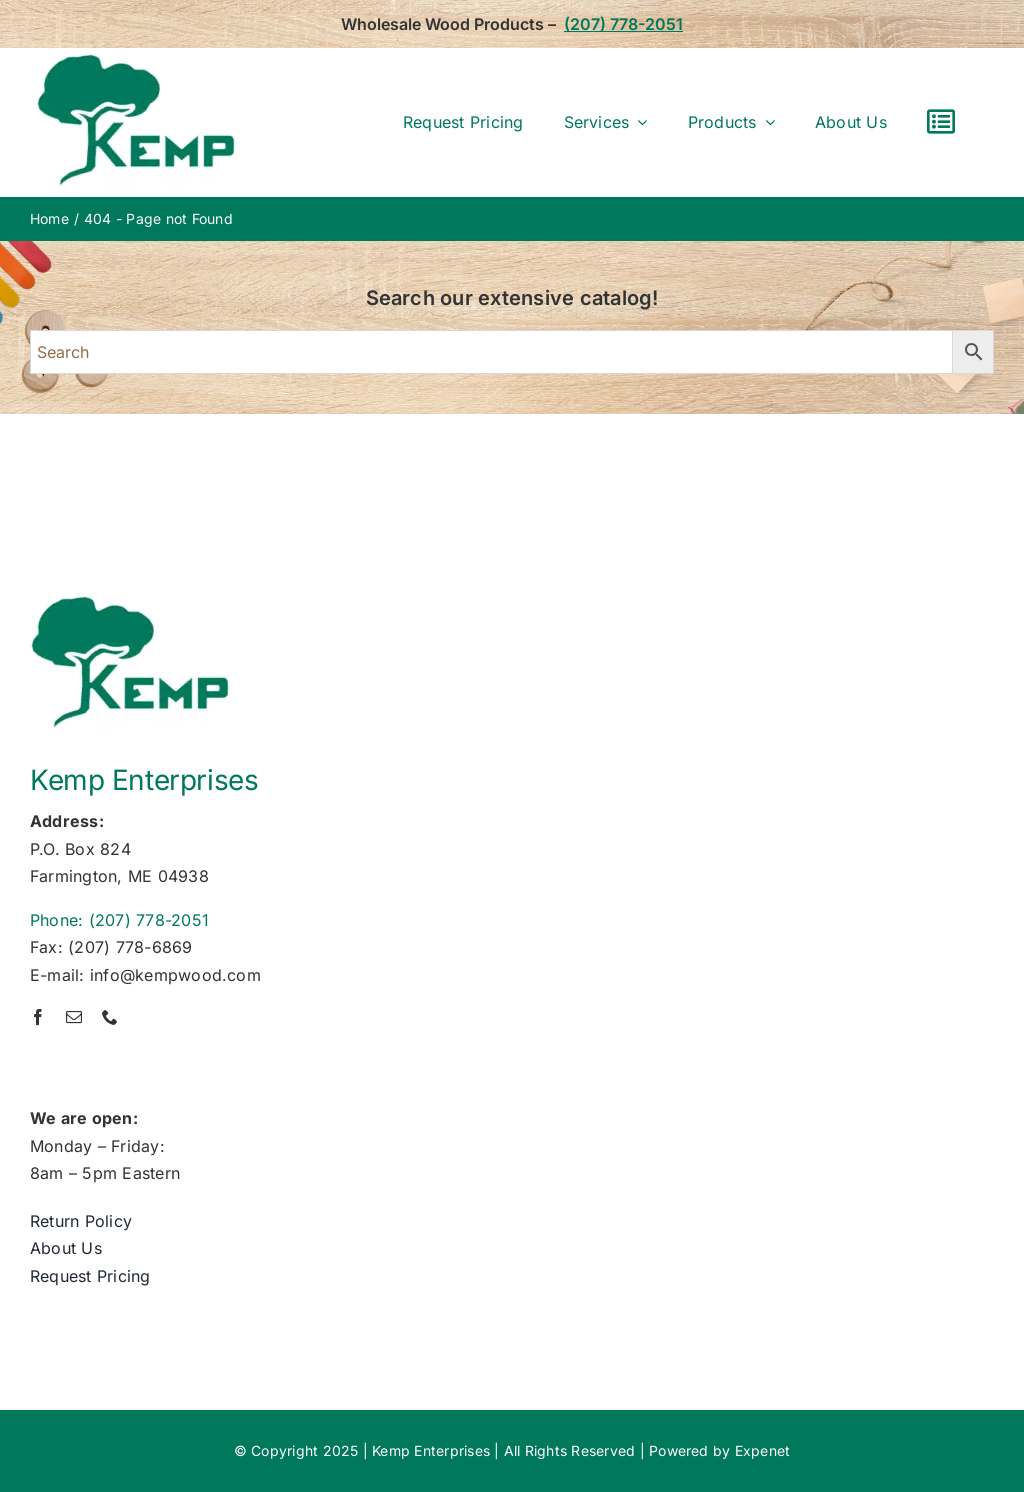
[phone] (110, 1017)
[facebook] (38, 1017)
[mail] (74, 1017)
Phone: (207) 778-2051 (119, 920)
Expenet (763, 1450)
